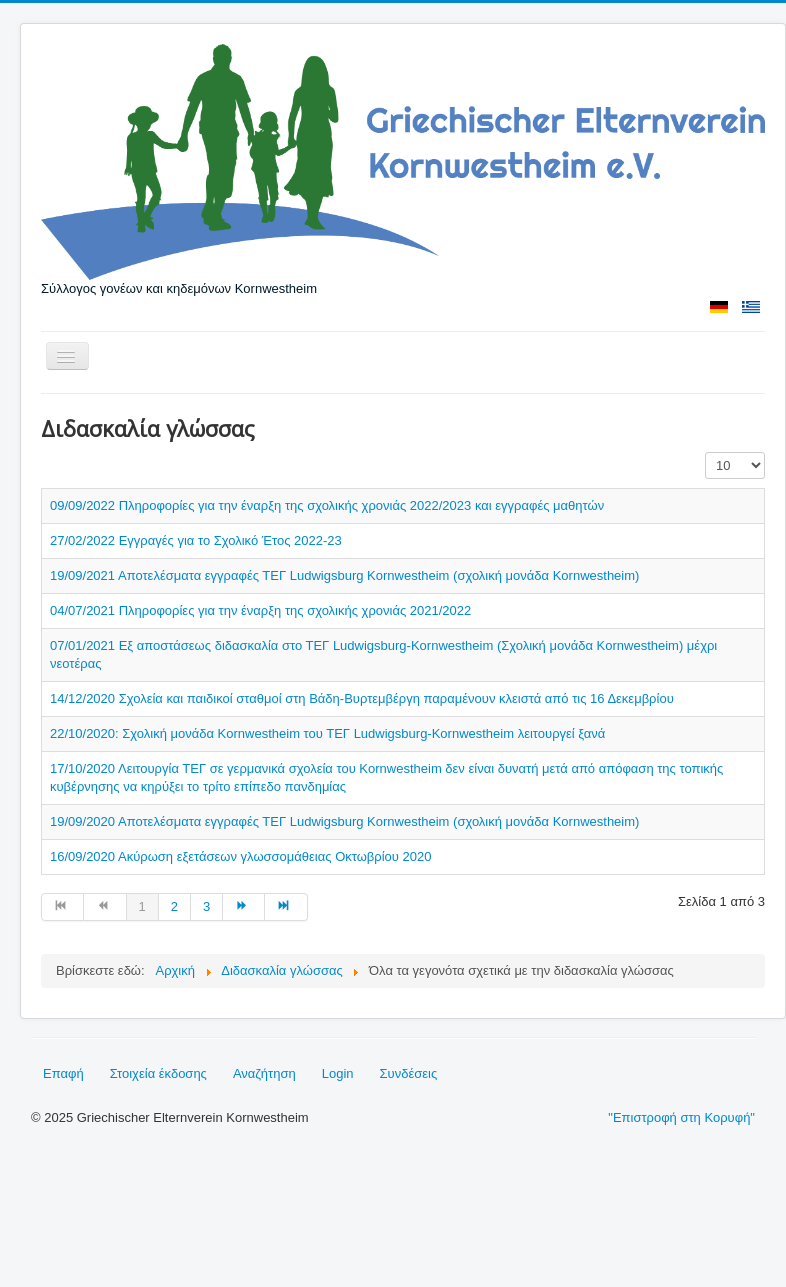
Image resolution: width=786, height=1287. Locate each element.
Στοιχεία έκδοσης (158, 1073)
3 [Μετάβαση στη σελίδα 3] (206, 906)
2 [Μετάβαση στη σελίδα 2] (174, 906)
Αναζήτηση (264, 1073)
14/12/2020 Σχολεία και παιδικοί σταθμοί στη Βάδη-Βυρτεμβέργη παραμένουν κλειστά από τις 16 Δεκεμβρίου (362, 698)
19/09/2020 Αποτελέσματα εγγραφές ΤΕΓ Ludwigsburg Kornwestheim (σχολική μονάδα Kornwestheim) (344, 821)
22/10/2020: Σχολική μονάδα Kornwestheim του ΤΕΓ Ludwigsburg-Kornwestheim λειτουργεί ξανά (327, 733)
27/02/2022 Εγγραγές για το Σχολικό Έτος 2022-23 (196, 540)
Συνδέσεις (409, 1073)
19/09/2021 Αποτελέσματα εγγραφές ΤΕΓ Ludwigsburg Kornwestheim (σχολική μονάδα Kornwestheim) (344, 575)
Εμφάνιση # (705, 452)
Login (338, 1073)
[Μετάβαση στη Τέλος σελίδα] (286, 907)
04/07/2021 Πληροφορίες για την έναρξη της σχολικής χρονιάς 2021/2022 (260, 610)
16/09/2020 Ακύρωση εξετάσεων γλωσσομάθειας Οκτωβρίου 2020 (241, 856)
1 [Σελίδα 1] (142, 906)
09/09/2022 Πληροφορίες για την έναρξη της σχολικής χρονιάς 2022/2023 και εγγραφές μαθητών (327, 505)
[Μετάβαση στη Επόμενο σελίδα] (244, 907)
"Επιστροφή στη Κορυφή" (681, 1117)
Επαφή (63, 1073)
